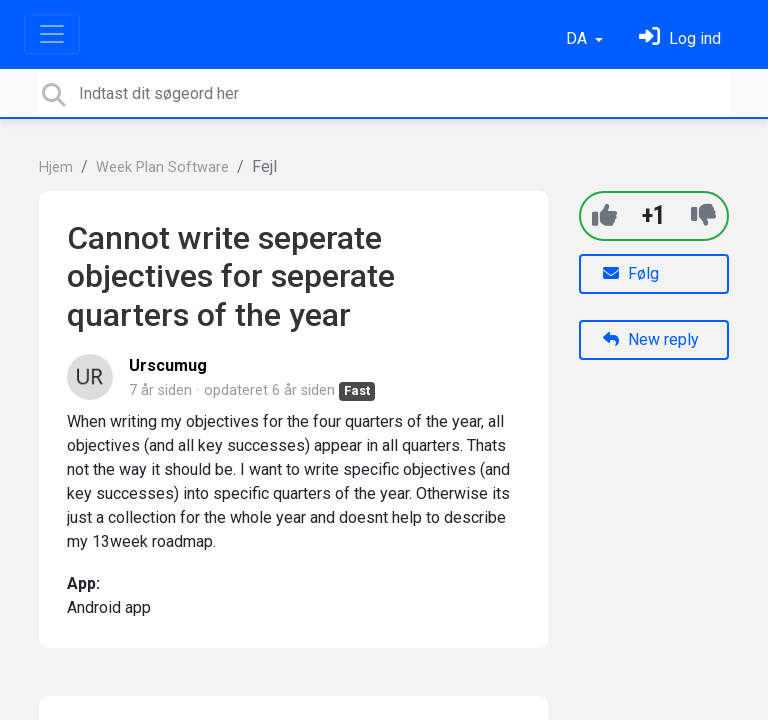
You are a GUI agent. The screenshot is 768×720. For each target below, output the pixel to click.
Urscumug (168, 365)
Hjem (56, 167)
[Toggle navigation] (52, 34)
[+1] (604, 215)
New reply (651, 339)
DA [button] (578, 38)
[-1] (703, 215)
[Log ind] (680, 38)
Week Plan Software (162, 167)
